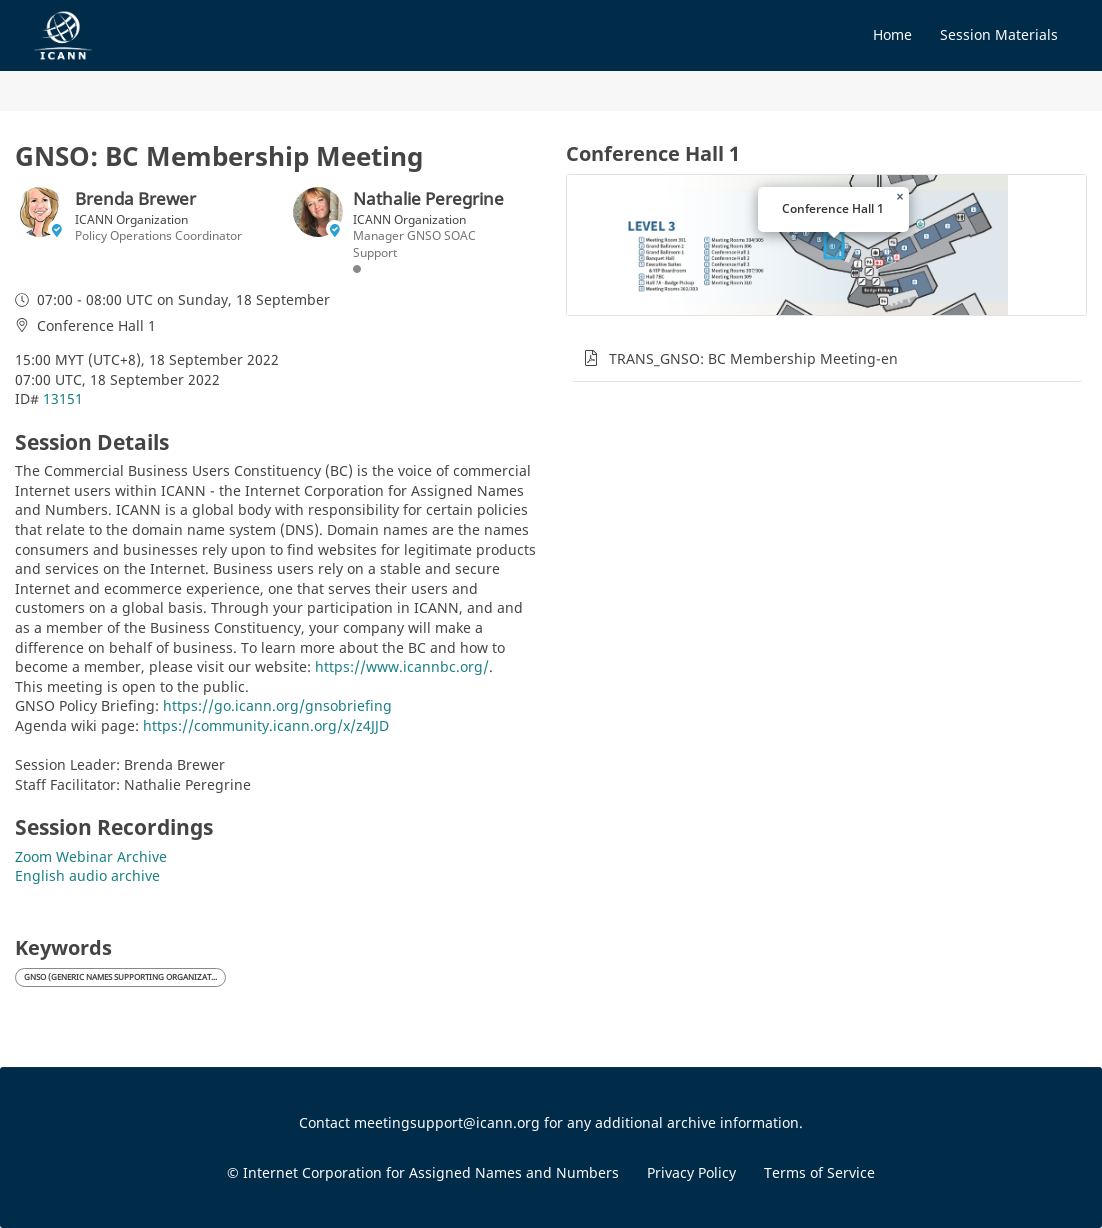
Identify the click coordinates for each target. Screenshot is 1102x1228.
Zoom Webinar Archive (91, 856)
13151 (63, 398)
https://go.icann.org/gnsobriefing (277, 705)
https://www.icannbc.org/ (402, 666)
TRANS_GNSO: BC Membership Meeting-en (753, 358)
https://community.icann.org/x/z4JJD (266, 725)
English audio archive (87, 875)
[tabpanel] (826, 542)
